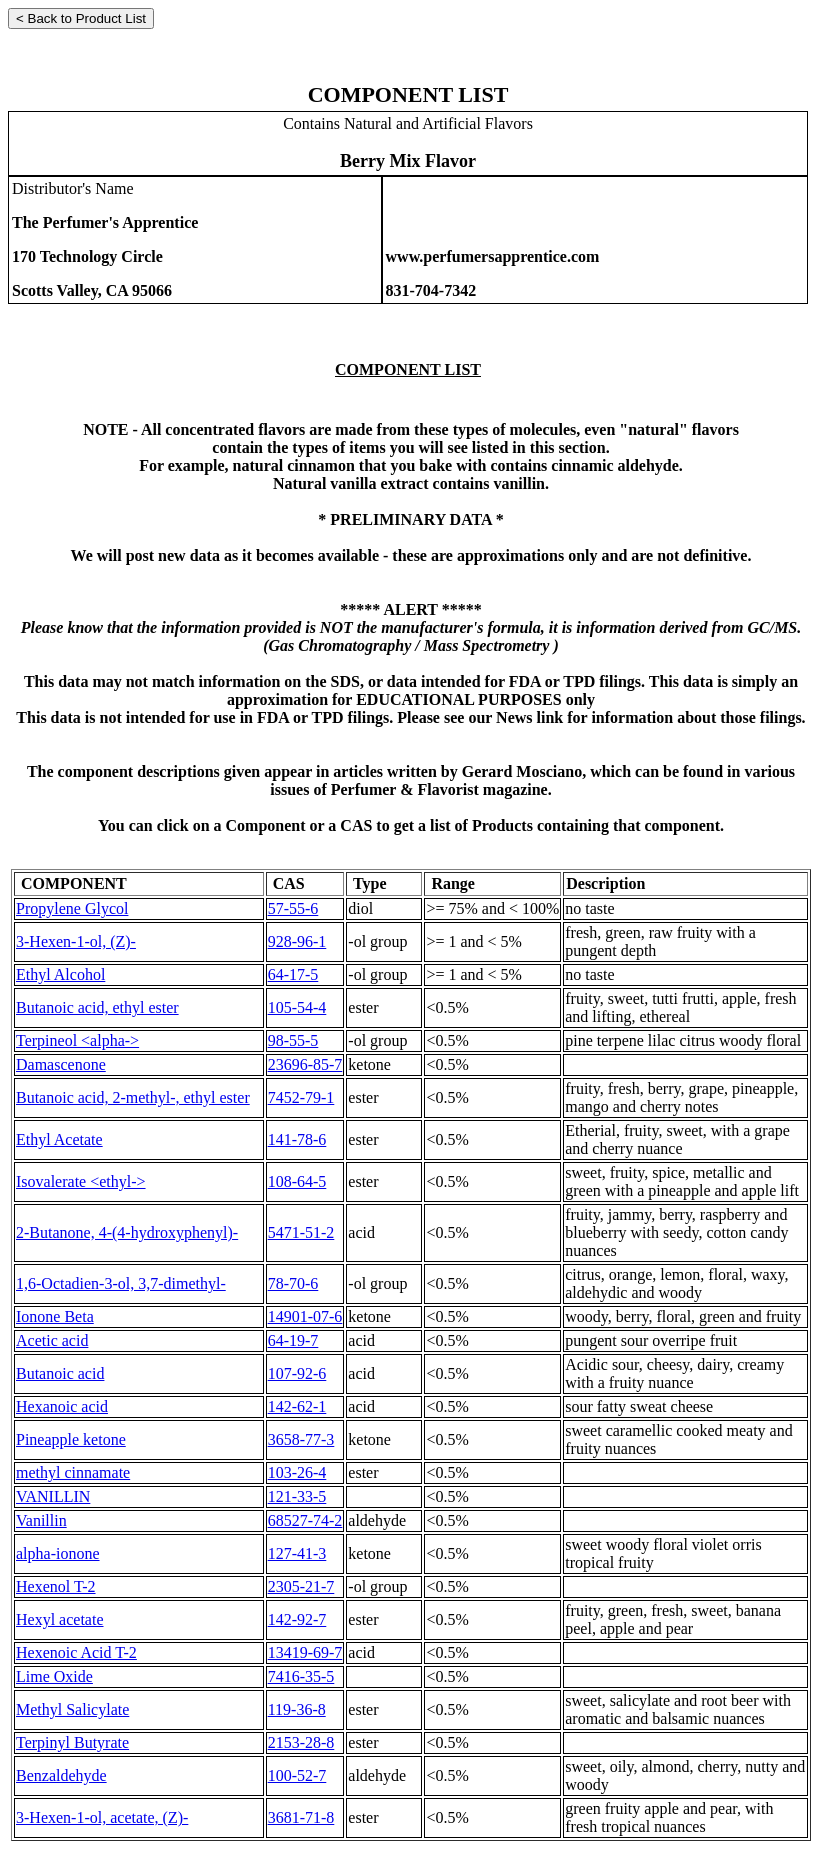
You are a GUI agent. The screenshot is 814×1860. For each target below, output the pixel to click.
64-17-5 (293, 974)
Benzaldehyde (61, 1775)
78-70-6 (293, 1283)
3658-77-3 (301, 1439)
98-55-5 (293, 1040)
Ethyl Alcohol (60, 974)
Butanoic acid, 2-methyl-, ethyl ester (133, 1097)
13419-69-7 (305, 1652)
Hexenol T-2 (56, 1586)
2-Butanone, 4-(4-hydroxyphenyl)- (127, 1232)
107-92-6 (297, 1373)
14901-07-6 (305, 1316)
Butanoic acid (60, 1373)
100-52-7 (297, 1775)
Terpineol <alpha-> (77, 1040)
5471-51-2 (301, 1232)
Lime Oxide (54, 1676)
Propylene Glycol (72, 908)
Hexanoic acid (62, 1406)
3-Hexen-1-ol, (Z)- (76, 941)
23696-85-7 (305, 1064)
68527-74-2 (305, 1520)
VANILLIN (53, 1496)
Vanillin (41, 1520)
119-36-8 (297, 1709)
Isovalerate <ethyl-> (81, 1181)
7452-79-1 (301, 1097)
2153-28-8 (301, 1742)
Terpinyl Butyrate (72, 1742)
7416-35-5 (301, 1676)
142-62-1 (297, 1406)
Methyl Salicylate (72, 1709)
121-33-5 (297, 1496)
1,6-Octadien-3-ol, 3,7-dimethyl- (121, 1283)
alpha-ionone (58, 1553)
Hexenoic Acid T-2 (76, 1652)
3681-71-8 (301, 1817)
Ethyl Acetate (59, 1139)
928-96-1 (297, 941)
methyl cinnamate (73, 1472)
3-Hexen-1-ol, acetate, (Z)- (102, 1817)
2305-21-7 (301, 1586)
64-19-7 (293, 1340)
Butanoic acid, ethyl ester (97, 1007)
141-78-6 (297, 1139)
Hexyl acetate (60, 1619)
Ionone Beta (55, 1316)
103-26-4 (297, 1472)
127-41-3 (297, 1553)
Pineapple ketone (71, 1439)
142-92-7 (297, 1619)
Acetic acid (52, 1340)
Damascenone (61, 1064)
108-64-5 (297, 1181)
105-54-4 (297, 1007)
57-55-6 (293, 908)
